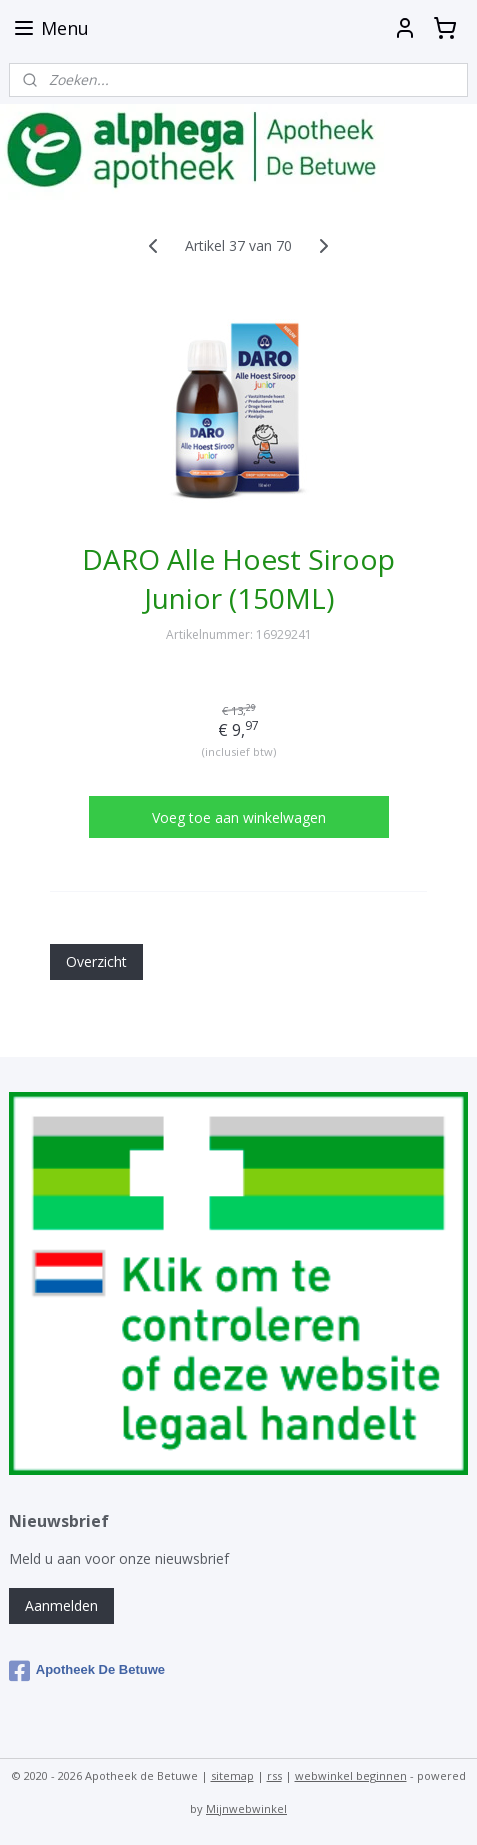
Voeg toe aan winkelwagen (239, 817)
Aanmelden (61, 1605)
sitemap (232, 1775)
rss (274, 1775)
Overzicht (96, 961)
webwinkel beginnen (351, 1775)
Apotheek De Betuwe (87, 1671)
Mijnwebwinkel (246, 1808)
